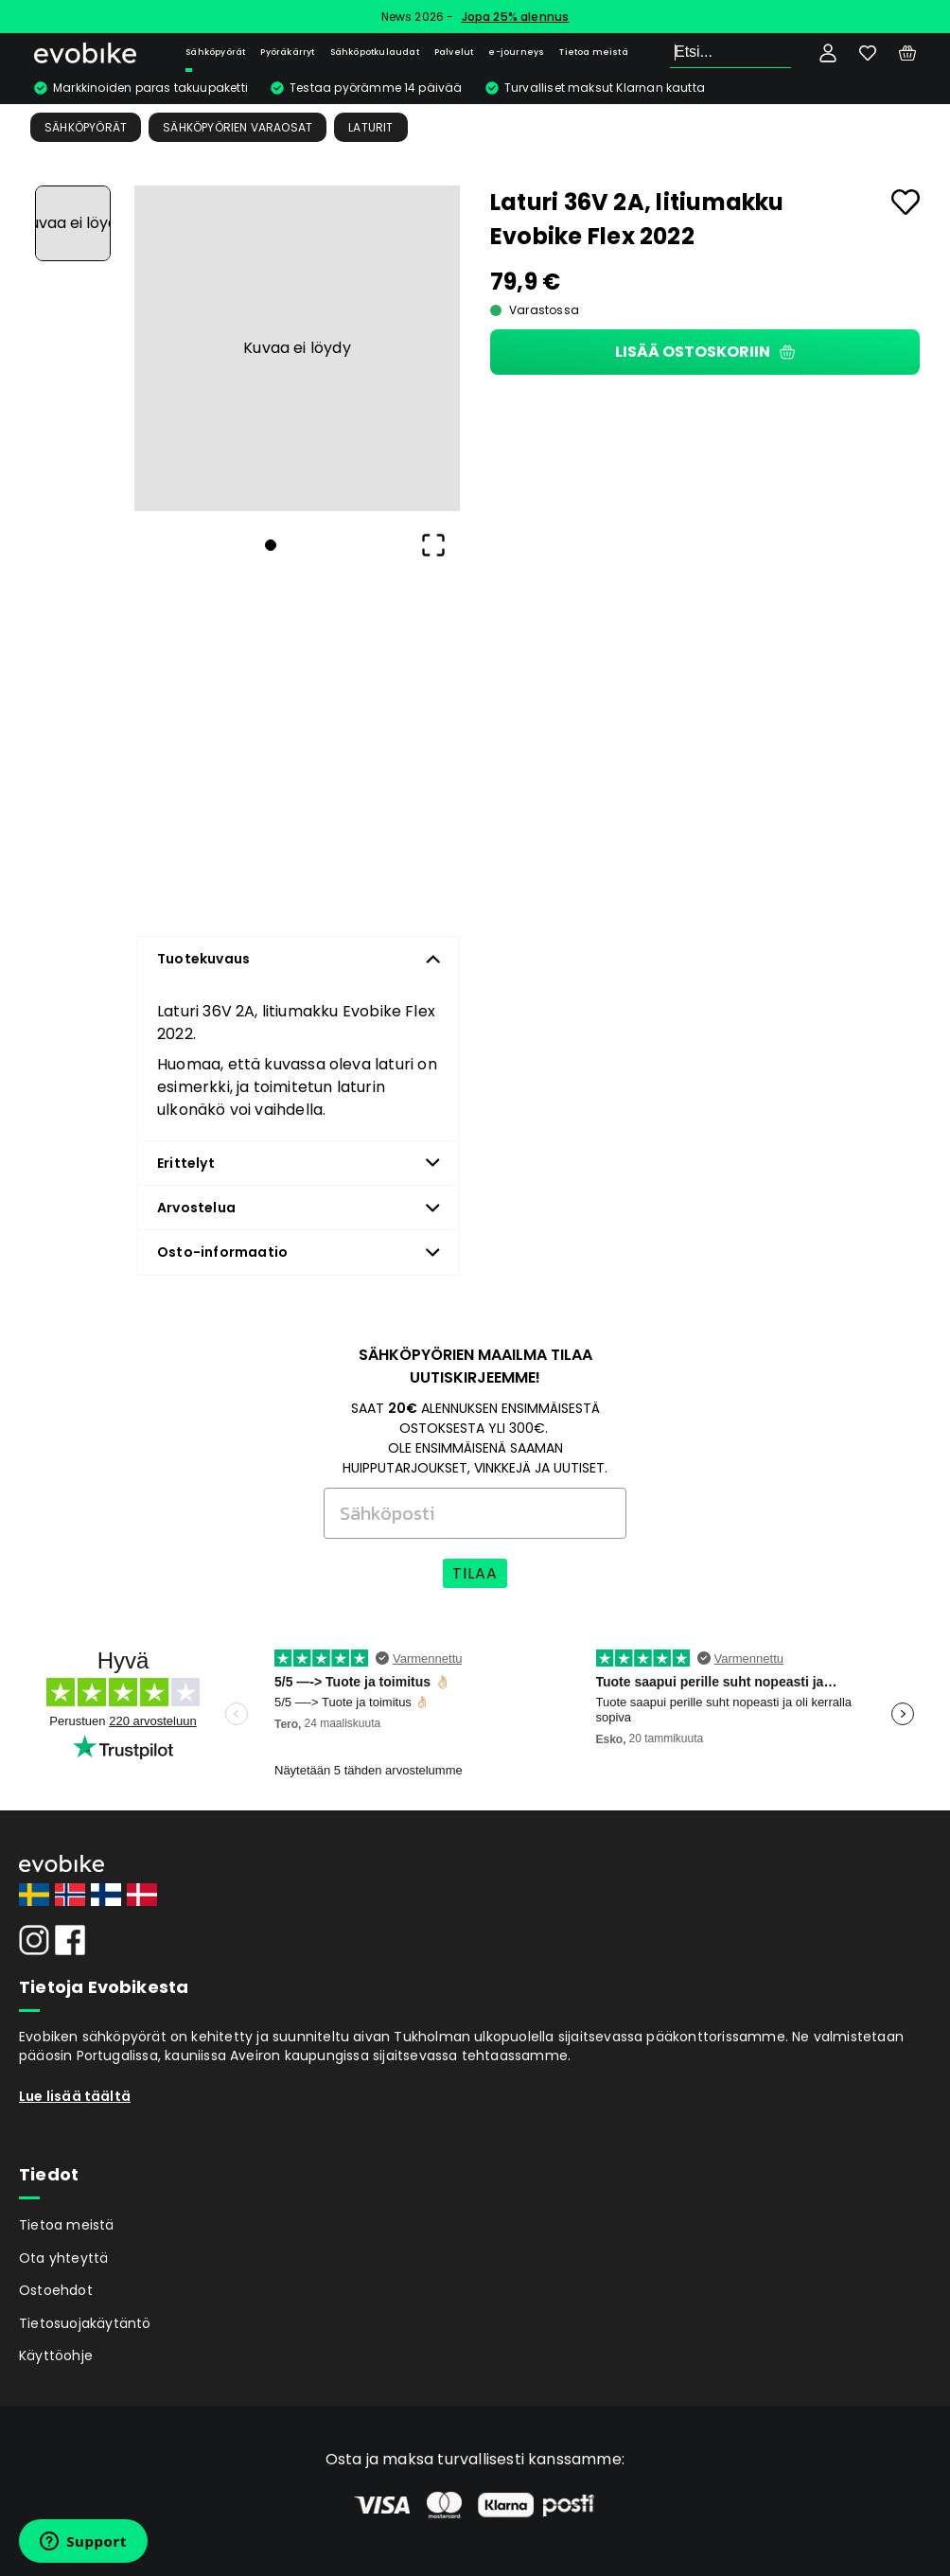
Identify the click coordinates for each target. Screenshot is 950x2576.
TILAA (475, 1573)
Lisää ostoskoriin (705, 351)
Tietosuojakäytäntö (85, 2323)
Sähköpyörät (215, 52)
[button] (297, 348)
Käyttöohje (56, 2355)
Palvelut (454, 52)
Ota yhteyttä (63, 2258)
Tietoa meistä (593, 52)
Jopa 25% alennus (516, 17)
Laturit (370, 127)
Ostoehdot (56, 2290)
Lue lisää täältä (75, 2096)
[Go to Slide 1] (73, 223)
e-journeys (516, 52)
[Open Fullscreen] (433, 545)
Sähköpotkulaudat (374, 52)
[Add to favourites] (905, 202)
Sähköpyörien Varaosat (237, 127)
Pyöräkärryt (287, 52)
